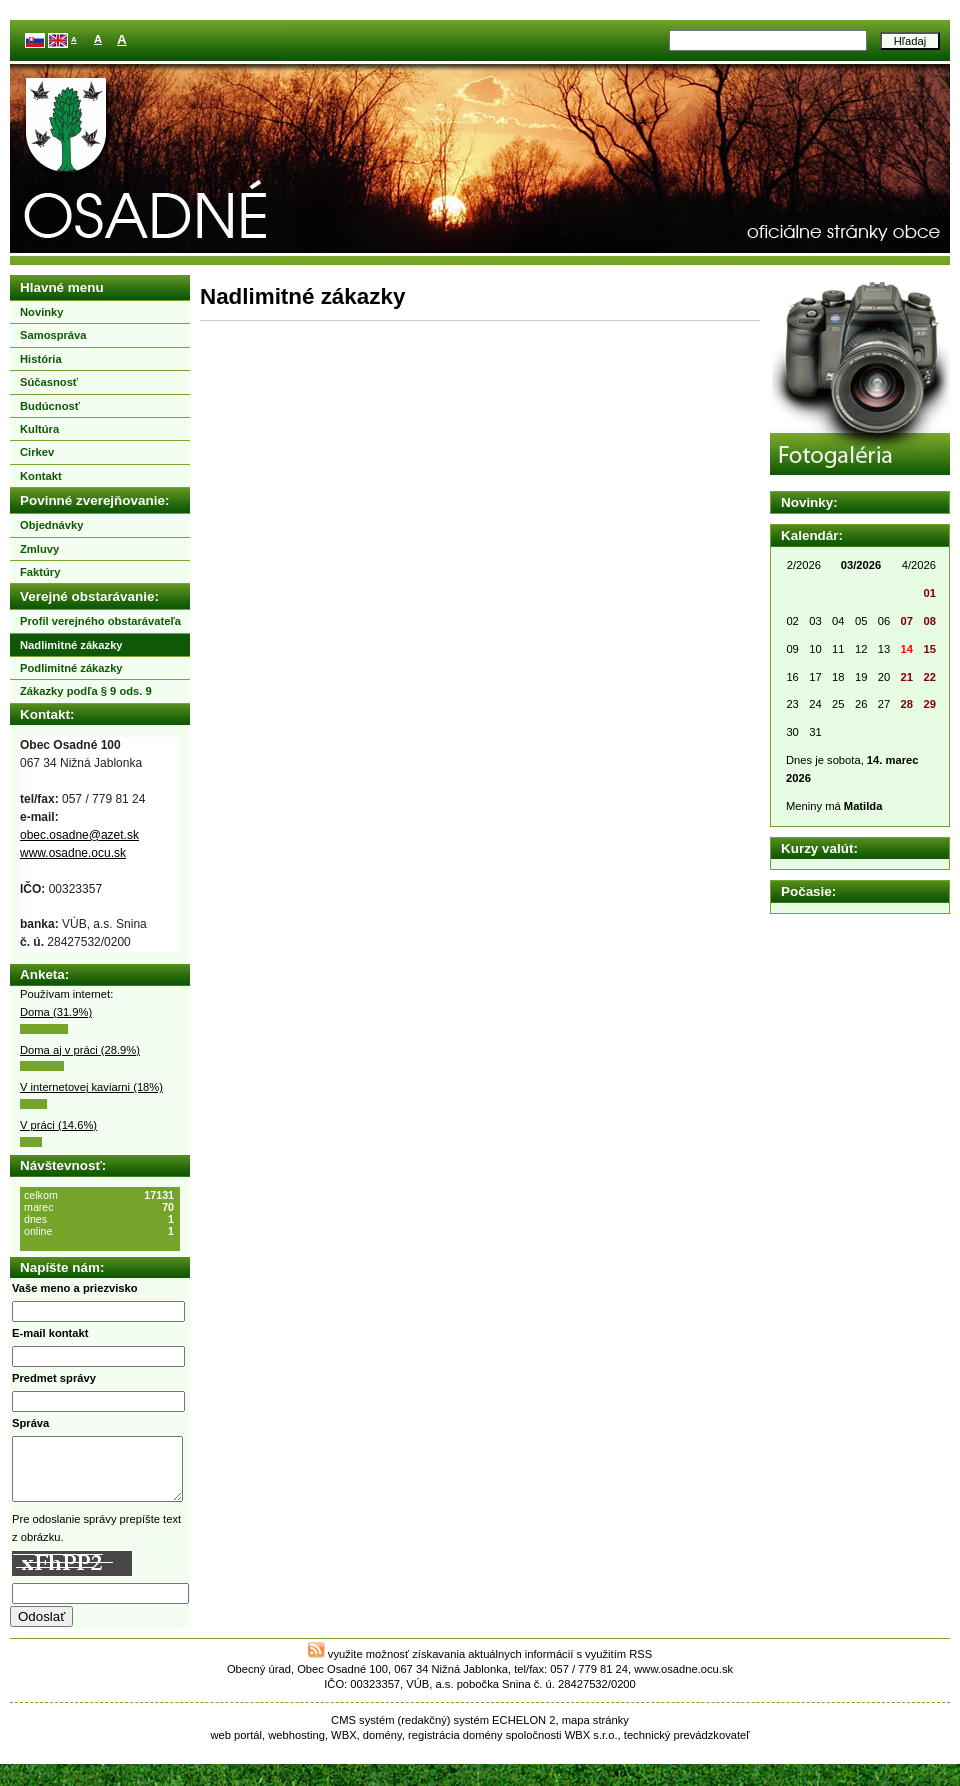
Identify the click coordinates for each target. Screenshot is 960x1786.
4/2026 (919, 565)
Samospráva (53, 335)
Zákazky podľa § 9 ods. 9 (86, 691)
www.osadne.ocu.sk (73, 853)
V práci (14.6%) (58, 1125)
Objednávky (51, 525)
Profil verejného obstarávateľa (100, 621)
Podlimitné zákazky (71, 668)
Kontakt (41, 476)
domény (382, 1747)
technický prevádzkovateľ (687, 1747)
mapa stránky (595, 1732)
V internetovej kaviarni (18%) (91, 1087)
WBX (343, 1747)
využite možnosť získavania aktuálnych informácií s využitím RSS (480, 1666)
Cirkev (37, 452)
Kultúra (39, 429)
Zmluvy (39, 549)
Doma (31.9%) (56, 1012)
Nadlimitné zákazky (71, 645)
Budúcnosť (50, 406)
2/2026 (804, 565)
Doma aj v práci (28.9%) (80, 1050)
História (41, 359)
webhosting (296, 1747)
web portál (236, 1747)
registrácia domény (455, 1747)
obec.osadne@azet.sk (79, 835)
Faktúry (40, 572)
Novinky (42, 312)
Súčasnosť (49, 382)
